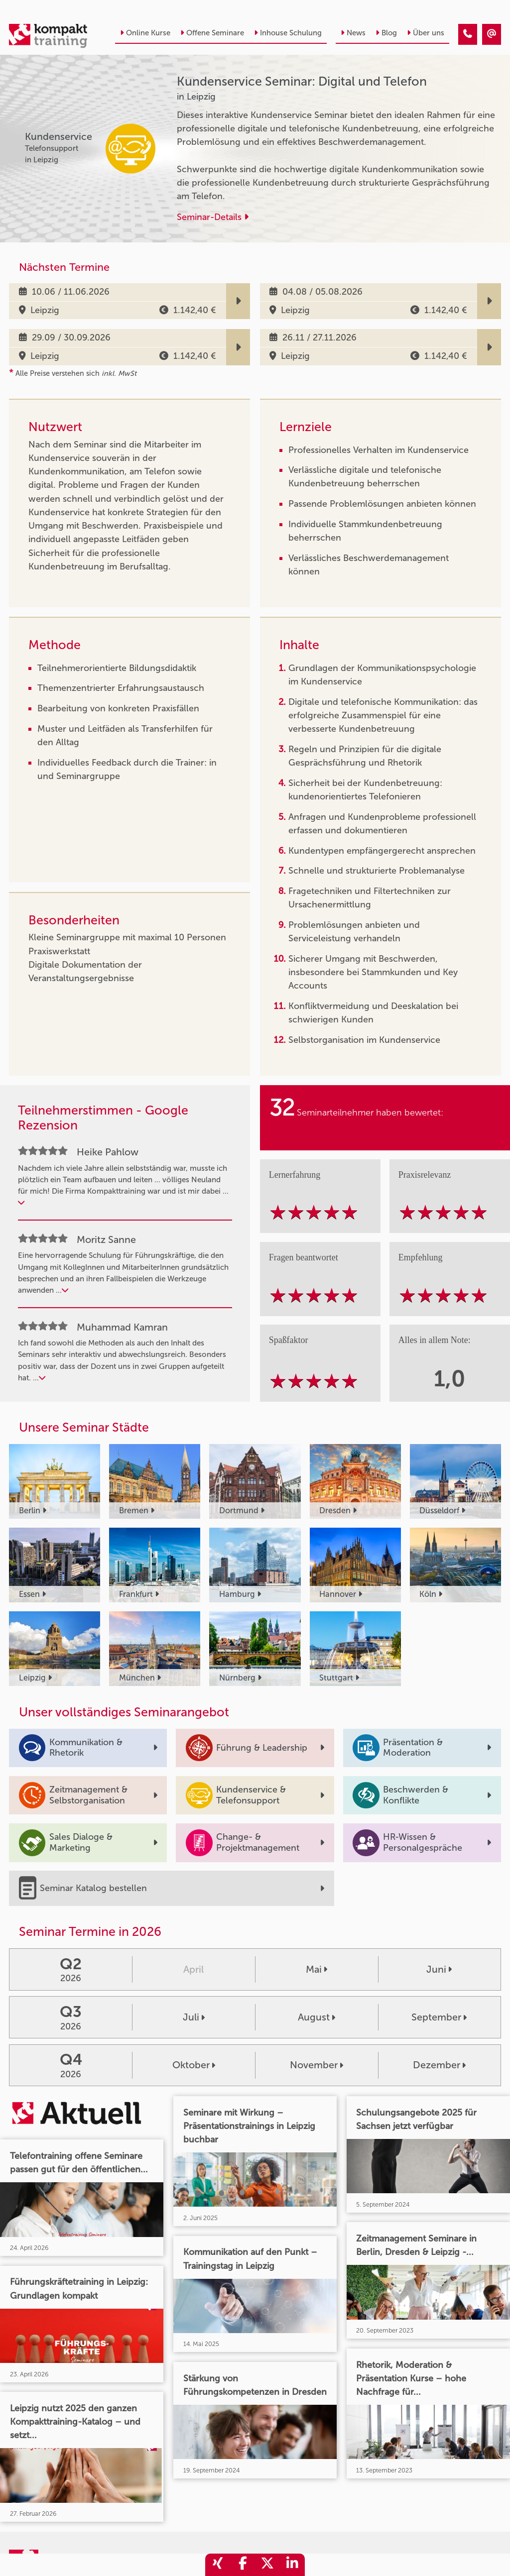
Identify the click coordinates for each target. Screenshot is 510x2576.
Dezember (439, 2065)
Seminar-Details (213, 217)
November (316, 2065)
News (353, 32)
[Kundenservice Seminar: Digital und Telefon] (467, 34)
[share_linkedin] (292, 2565)
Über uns (425, 32)
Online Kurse (145, 32)
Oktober (193, 2065)
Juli (194, 2017)
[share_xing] (217, 2565)
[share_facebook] (242, 2565)
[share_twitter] (267, 2565)
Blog (386, 32)
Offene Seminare (212, 32)
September (439, 2017)
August (316, 2017)
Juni (439, 1969)
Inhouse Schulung (288, 32)
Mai (316, 1969)
